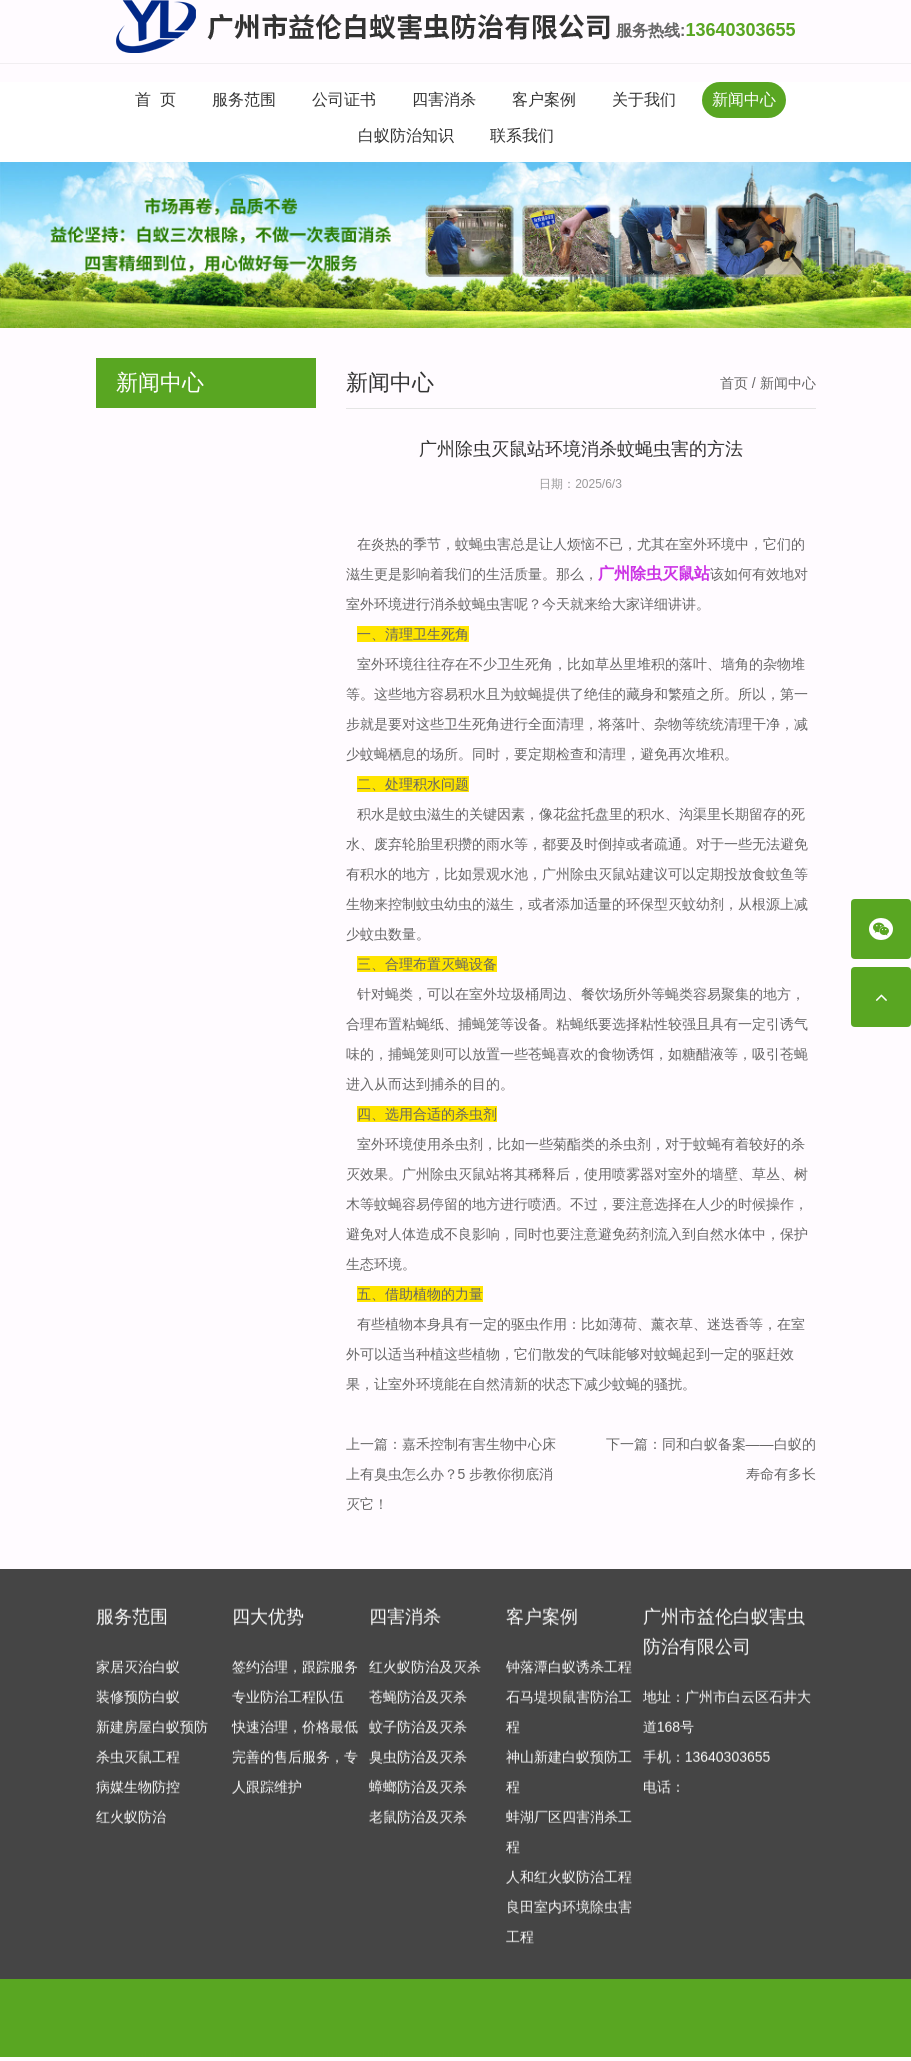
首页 (734, 383)
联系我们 (522, 135)
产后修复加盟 (211, 2032)
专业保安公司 (303, 2032)
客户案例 (544, 99)
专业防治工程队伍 (288, 1706)
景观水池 (500, 874)
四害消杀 (444, 99)
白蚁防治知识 (406, 135)
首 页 (155, 99)
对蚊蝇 (661, 1354)
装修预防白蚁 (138, 1706)
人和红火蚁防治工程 (569, 1886)
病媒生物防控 (138, 1796)
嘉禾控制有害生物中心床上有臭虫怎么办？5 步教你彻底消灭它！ (451, 1474)
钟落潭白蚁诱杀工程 (569, 1676)
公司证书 (344, 99)
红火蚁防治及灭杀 (425, 1676)
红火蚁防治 (131, 1826)
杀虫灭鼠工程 (138, 1766)
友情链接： (131, 2032)
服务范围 (244, 99)
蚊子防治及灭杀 (418, 1736)
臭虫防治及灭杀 (418, 1766)
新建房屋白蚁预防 (152, 1736)
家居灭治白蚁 (138, 1676)
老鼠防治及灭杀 (418, 1826)
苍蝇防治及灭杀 (418, 1706)
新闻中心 (744, 99)
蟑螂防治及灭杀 (418, 1796)
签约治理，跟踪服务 (295, 1676)
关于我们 (644, 99)
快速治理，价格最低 (295, 1736)
